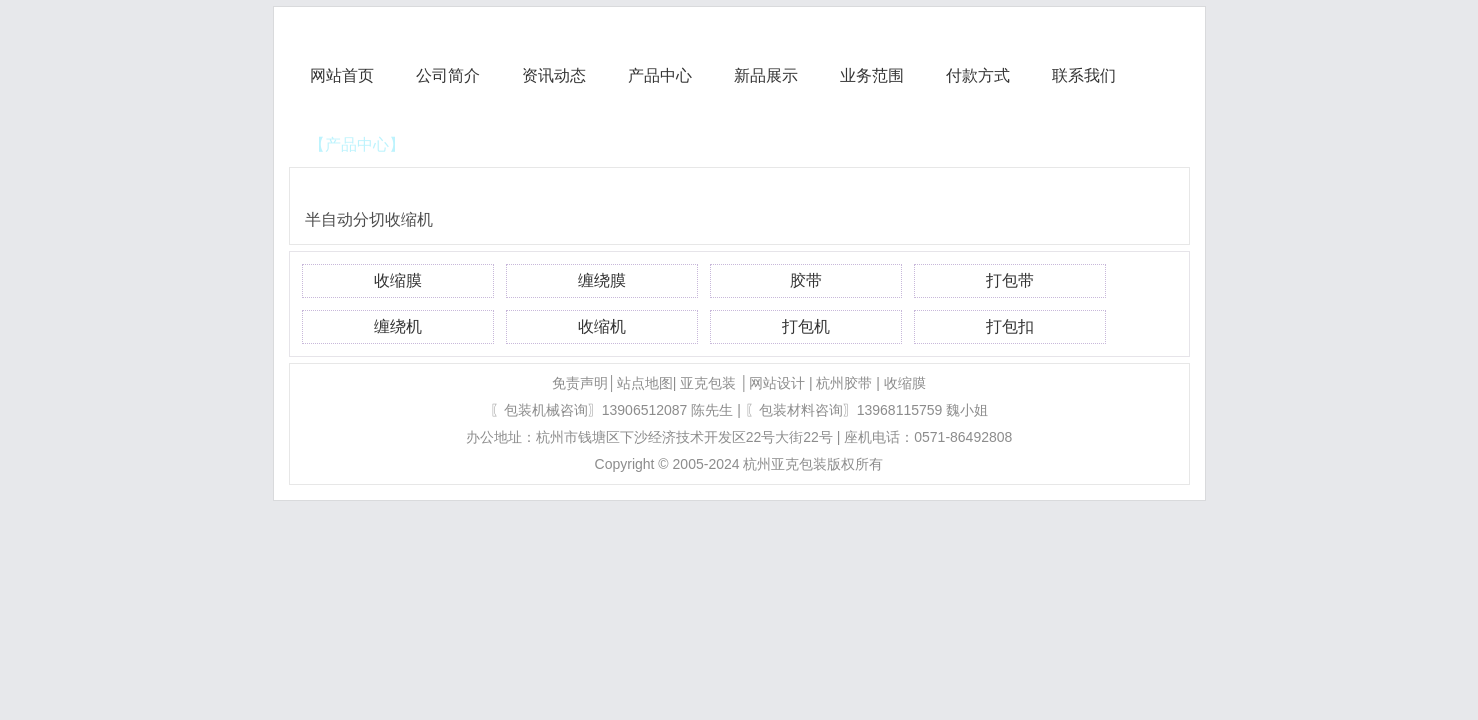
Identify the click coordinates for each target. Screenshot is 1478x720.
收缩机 (602, 326)
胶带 (806, 280)
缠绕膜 (602, 280)
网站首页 (342, 75)
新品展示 (766, 75)
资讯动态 (554, 75)
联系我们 (1084, 75)
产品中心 (660, 75)
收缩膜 (398, 280)
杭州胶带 (844, 383)
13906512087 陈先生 (668, 410)
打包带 (1010, 280)
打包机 (806, 326)
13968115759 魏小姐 (923, 410)
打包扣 (1010, 326)
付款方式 (978, 75)
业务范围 (872, 75)
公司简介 (448, 75)
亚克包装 (708, 383)
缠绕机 (398, 326)
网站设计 (777, 383)
